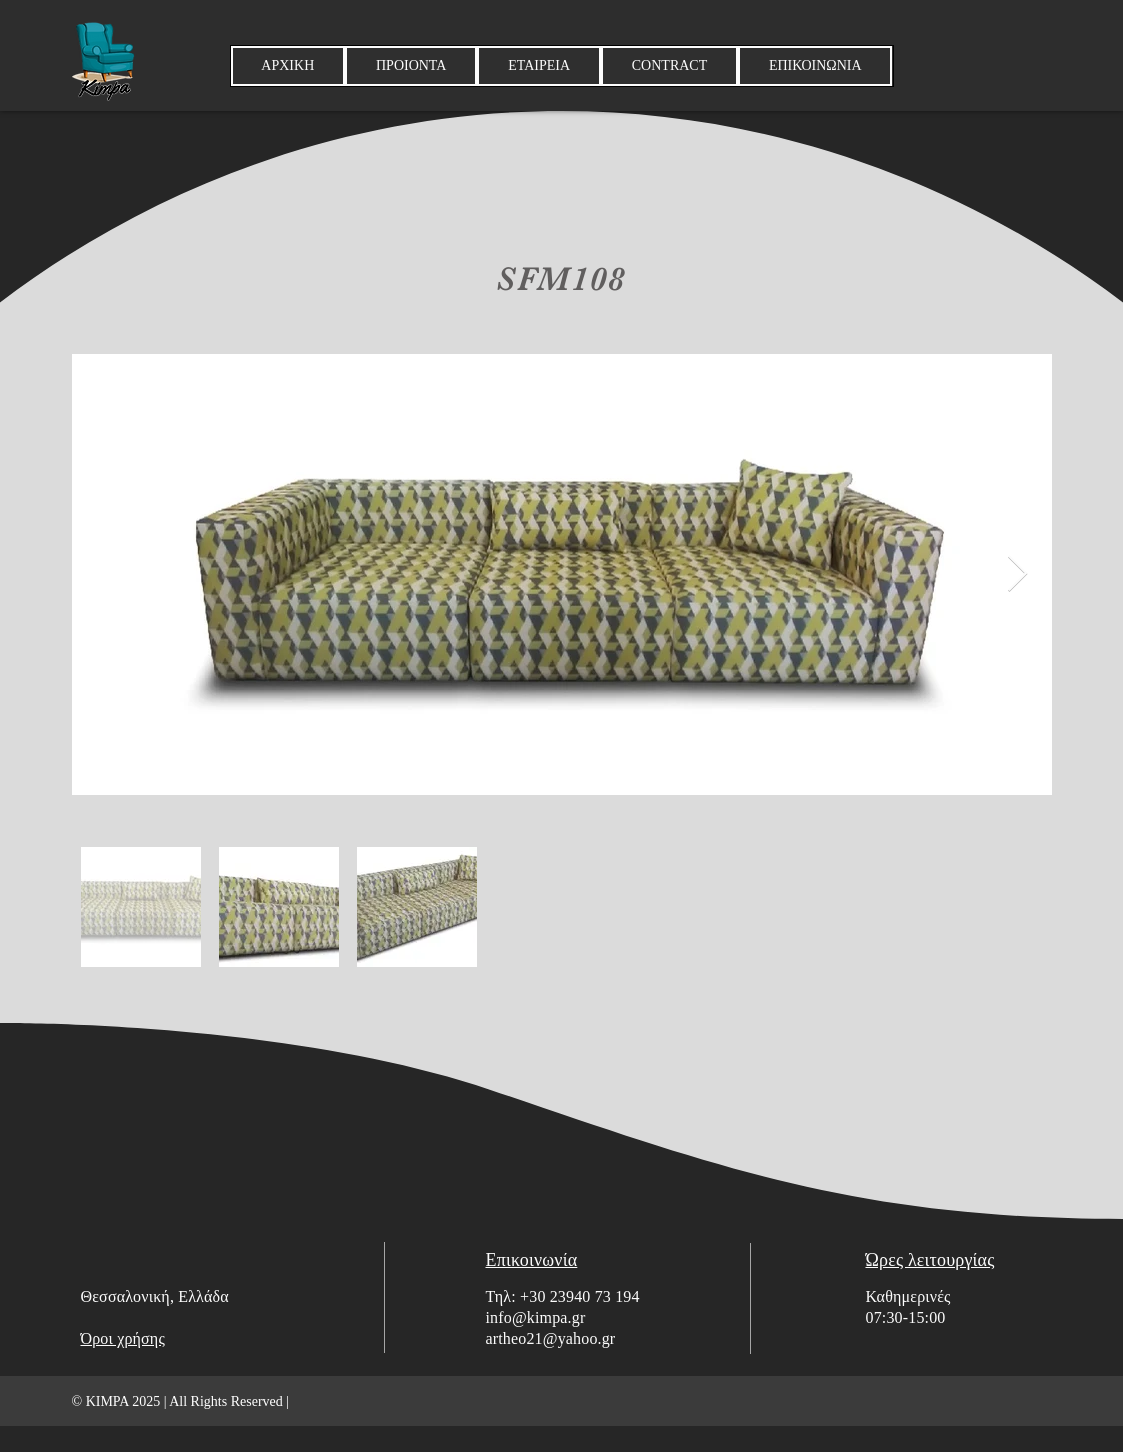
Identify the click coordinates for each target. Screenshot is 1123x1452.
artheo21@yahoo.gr (551, 1338)
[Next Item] (1017, 574)
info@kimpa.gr (536, 1317)
